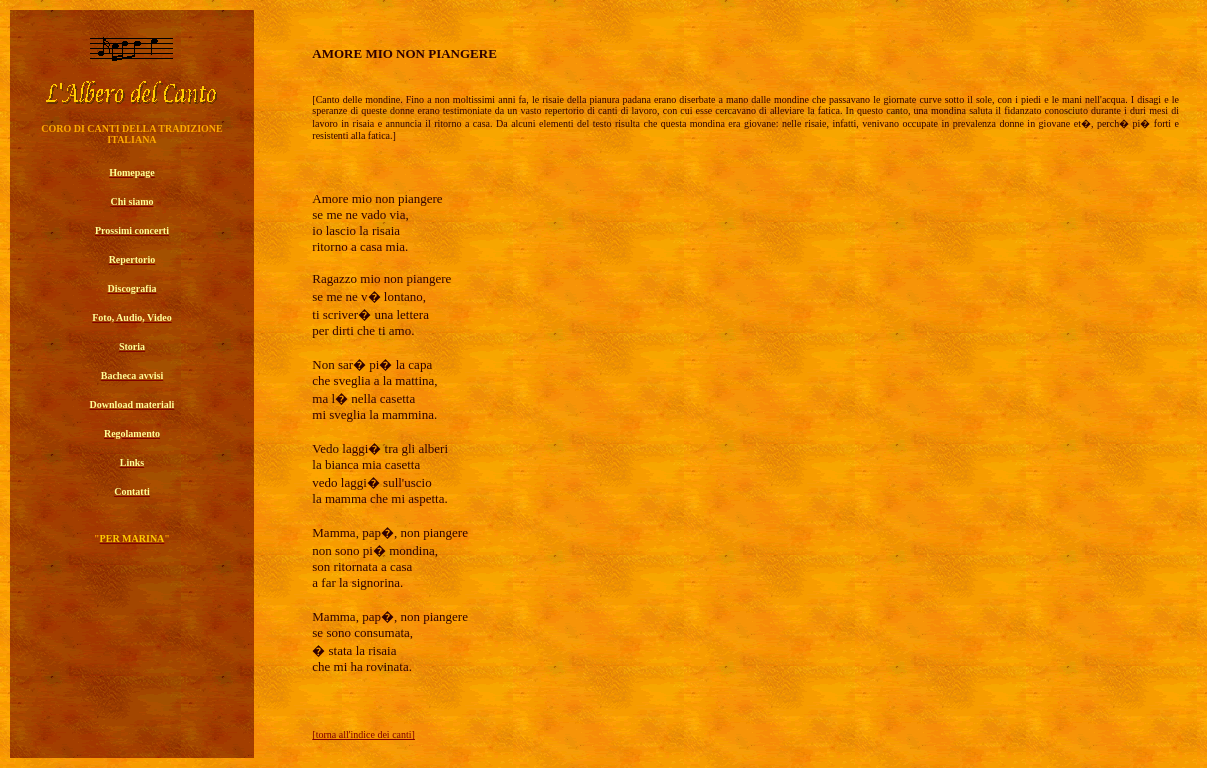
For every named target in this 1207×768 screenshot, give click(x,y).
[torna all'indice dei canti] (363, 734)
